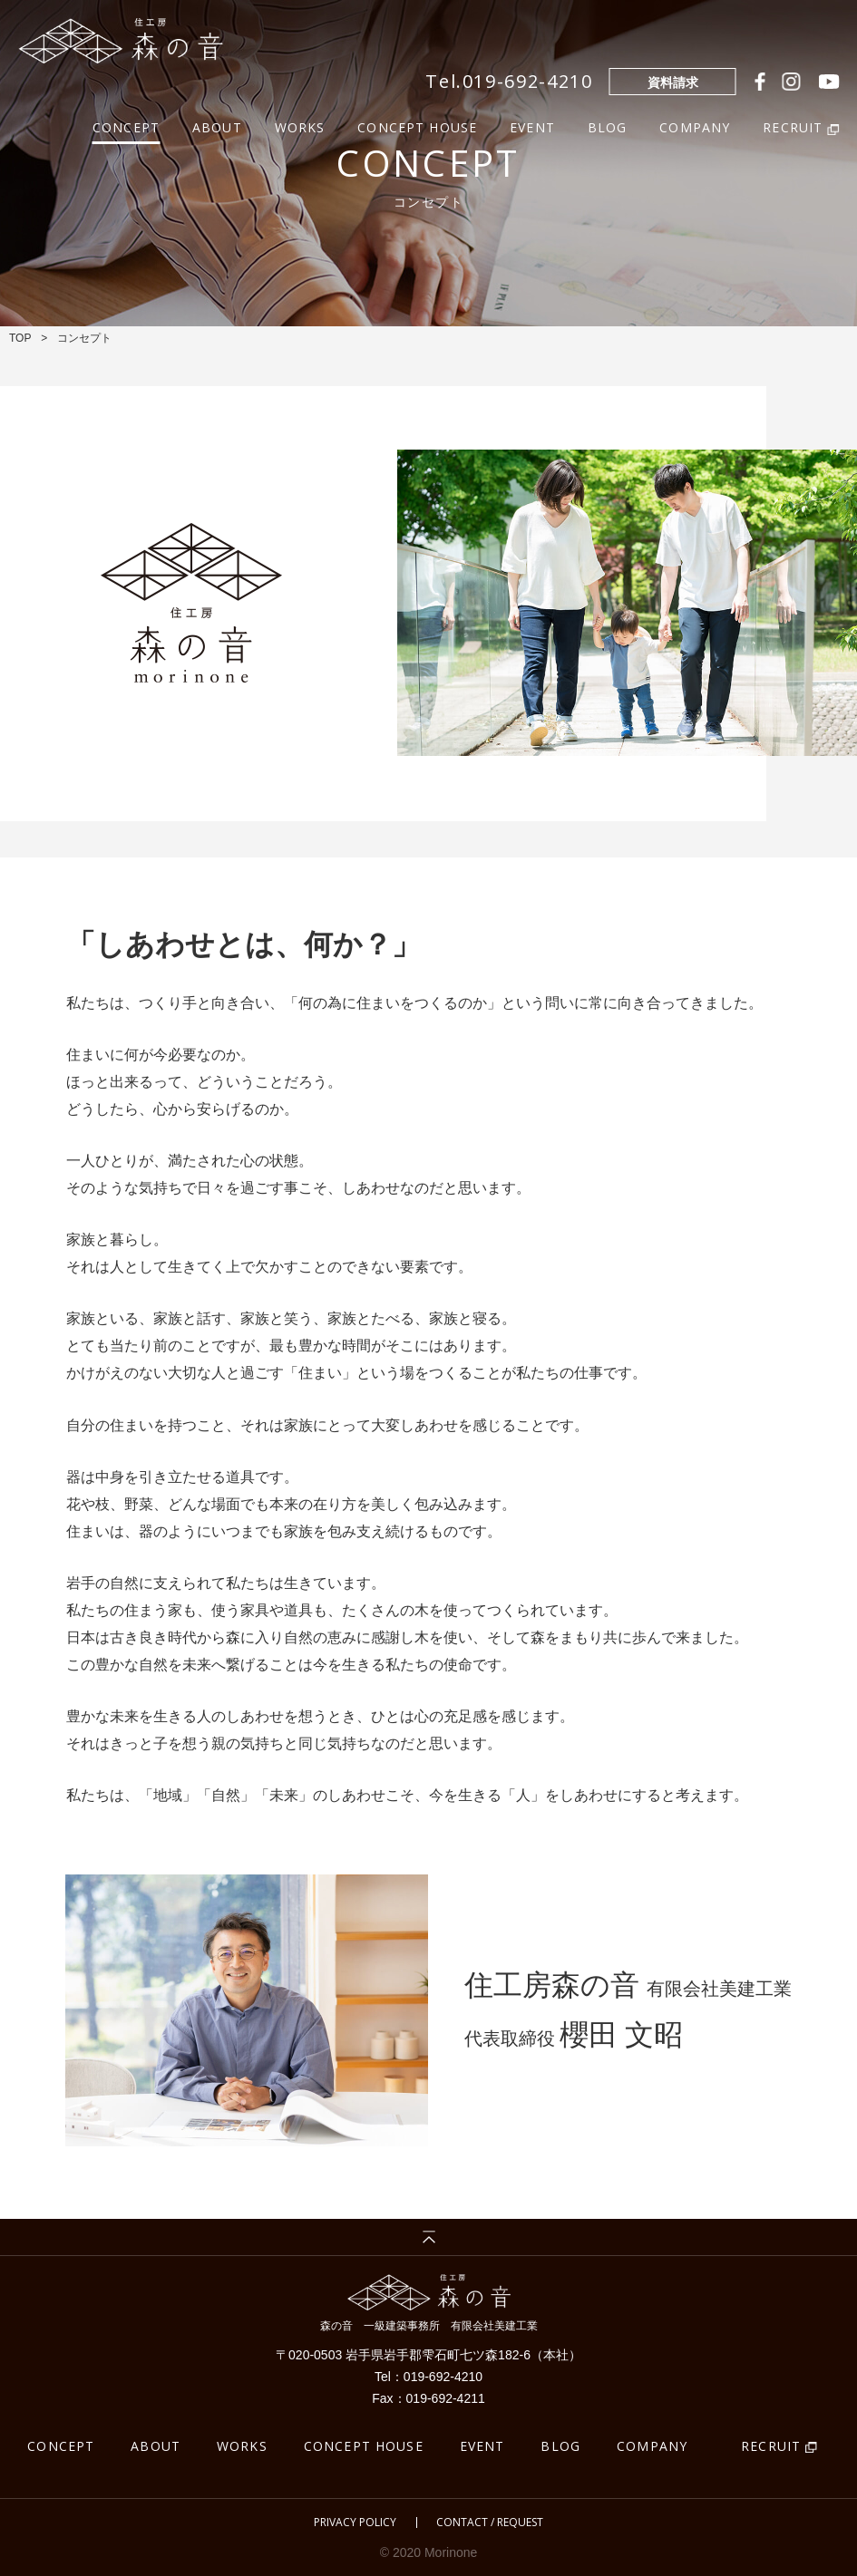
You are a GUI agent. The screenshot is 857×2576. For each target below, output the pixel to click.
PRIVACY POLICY (355, 2522)
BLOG (608, 125)
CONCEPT (126, 125)
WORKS (300, 125)
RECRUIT (771, 2446)
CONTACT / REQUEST (489, 2522)
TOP (20, 338)
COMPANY (694, 125)
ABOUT (217, 125)
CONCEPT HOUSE (417, 125)
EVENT (532, 125)
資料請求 (673, 82)
